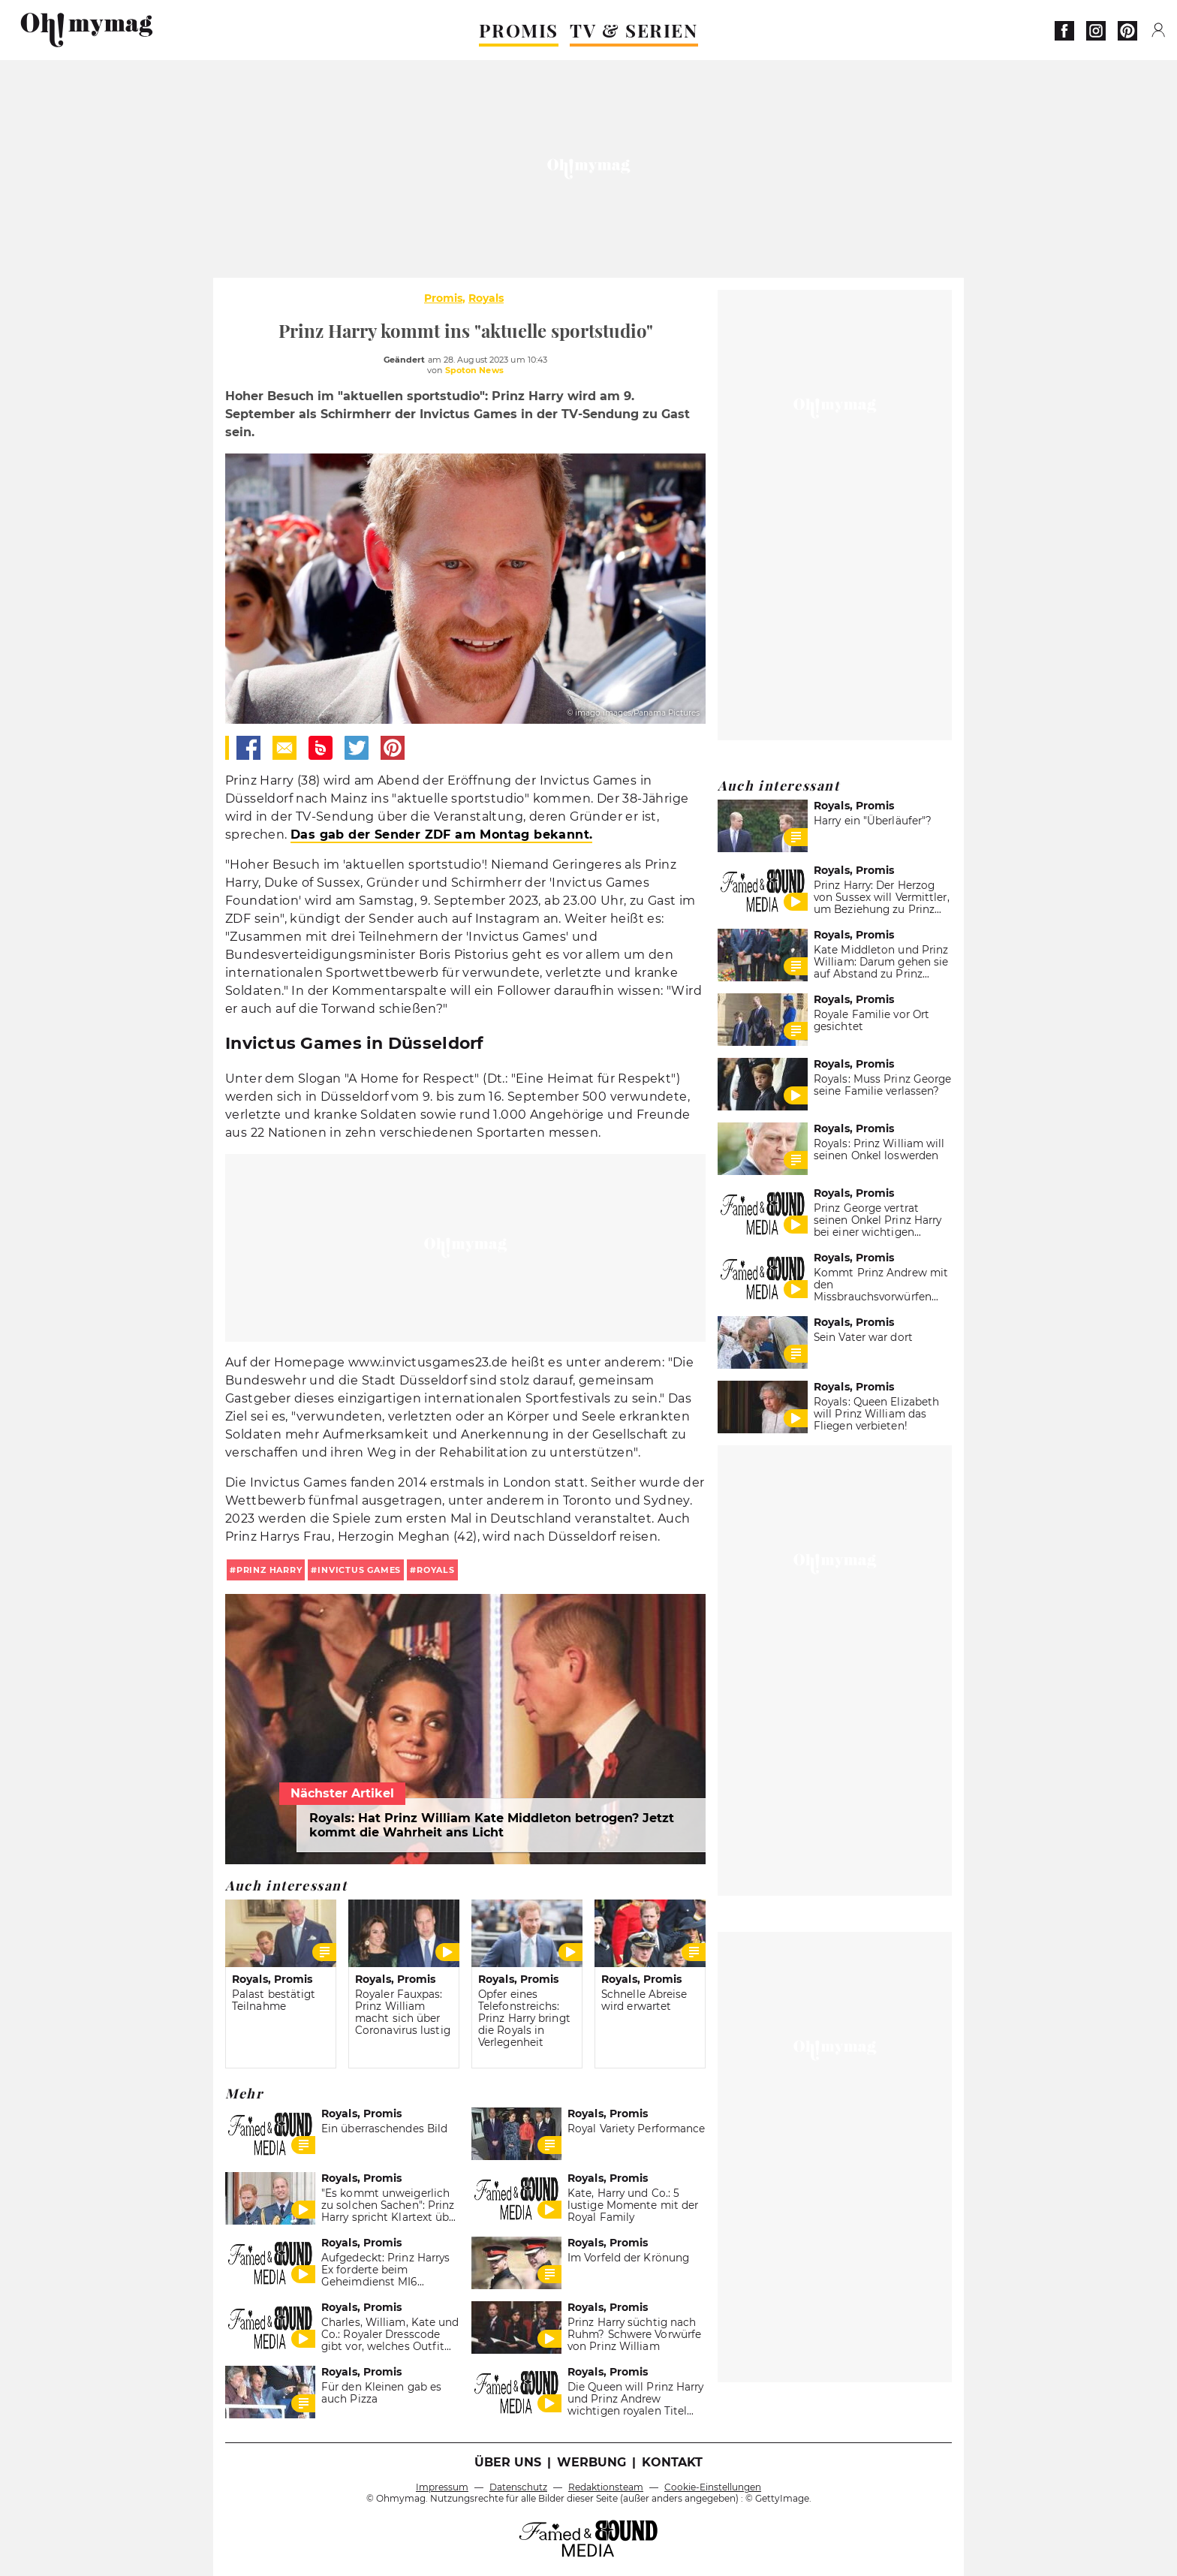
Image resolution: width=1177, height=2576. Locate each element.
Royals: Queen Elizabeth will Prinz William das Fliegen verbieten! (876, 1414)
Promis (443, 298)
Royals (486, 298)
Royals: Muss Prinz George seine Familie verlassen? (882, 1085)
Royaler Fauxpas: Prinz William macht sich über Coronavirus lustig (402, 2012)
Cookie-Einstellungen (712, 2487)
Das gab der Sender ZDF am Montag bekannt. (441, 834)
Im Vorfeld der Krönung (628, 2258)
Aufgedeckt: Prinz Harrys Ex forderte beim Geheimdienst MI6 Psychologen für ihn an (385, 2276)
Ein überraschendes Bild (384, 2129)
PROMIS (518, 30)
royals (436, 1570)
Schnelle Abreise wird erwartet (644, 2000)
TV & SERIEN (634, 30)
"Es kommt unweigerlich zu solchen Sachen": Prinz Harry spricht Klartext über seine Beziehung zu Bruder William (390, 2217)
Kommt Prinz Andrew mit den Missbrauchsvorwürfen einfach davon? (881, 1291)
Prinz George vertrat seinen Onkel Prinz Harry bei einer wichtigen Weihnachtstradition (877, 1226)
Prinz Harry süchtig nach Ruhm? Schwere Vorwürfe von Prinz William (634, 2334)
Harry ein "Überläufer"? (873, 821)
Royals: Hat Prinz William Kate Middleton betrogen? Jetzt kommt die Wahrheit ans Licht (491, 1825)
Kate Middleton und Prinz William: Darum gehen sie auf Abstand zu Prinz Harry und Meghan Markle (881, 968)
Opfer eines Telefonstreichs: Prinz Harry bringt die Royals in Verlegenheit (524, 2018)
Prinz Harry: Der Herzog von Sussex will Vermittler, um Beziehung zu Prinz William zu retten (882, 903)
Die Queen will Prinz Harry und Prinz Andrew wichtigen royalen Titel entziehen (635, 2405)
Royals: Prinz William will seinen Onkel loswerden (879, 1149)
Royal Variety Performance (636, 2129)
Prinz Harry (269, 1570)
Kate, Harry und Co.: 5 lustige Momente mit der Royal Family (632, 2205)
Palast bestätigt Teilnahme (274, 2000)
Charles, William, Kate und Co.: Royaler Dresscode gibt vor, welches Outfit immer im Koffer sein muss (390, 2346)
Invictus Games (359, 1570)
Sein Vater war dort (863, 1337)
